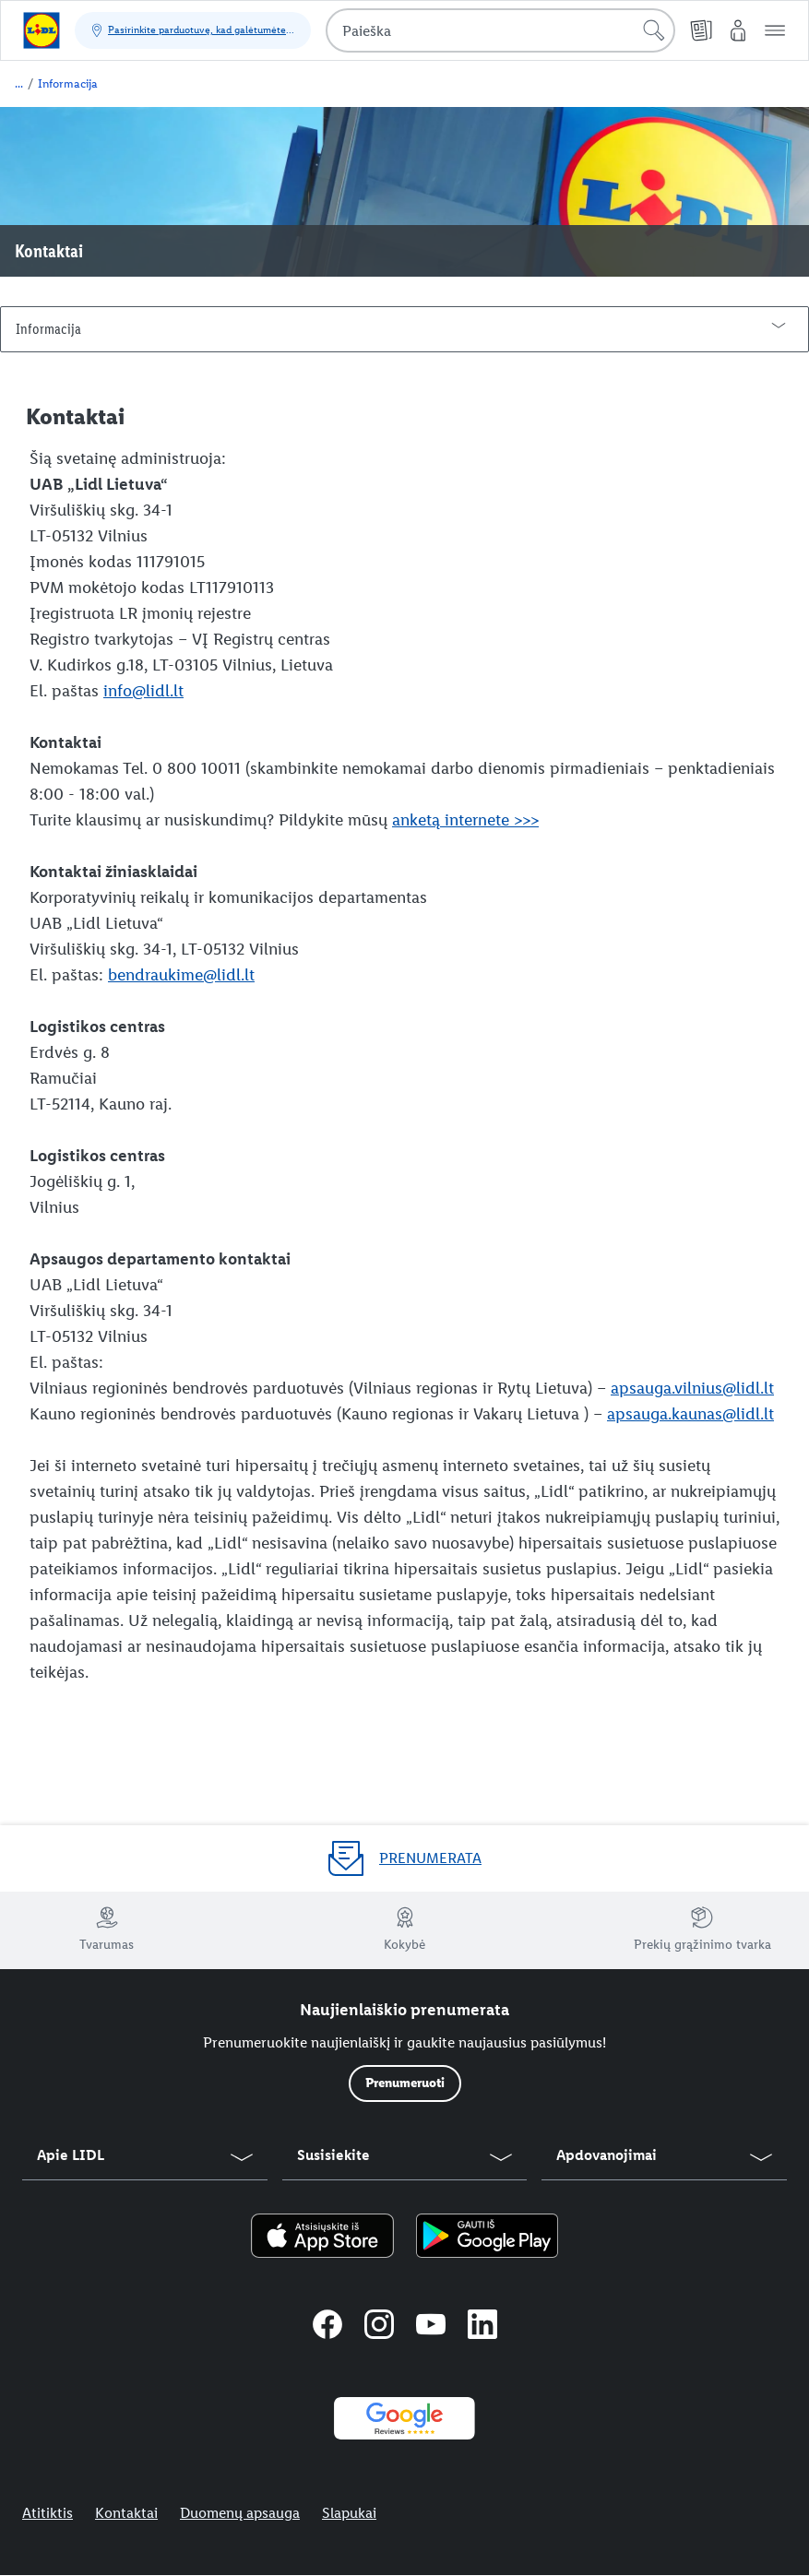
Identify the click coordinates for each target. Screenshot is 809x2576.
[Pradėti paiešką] (654, 30)
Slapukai (349, 2513)
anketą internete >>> (465, 820)
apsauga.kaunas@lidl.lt (690, 1414)
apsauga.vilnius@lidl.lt (692, 1388)
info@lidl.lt (143, 691)
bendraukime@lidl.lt (181, 975)
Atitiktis (47, 2513)
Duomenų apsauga (240, 2513)
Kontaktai (126, 2513)
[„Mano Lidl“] (738, 30)
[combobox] (500, 30)
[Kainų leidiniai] (701, 30)
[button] (775, 30)
